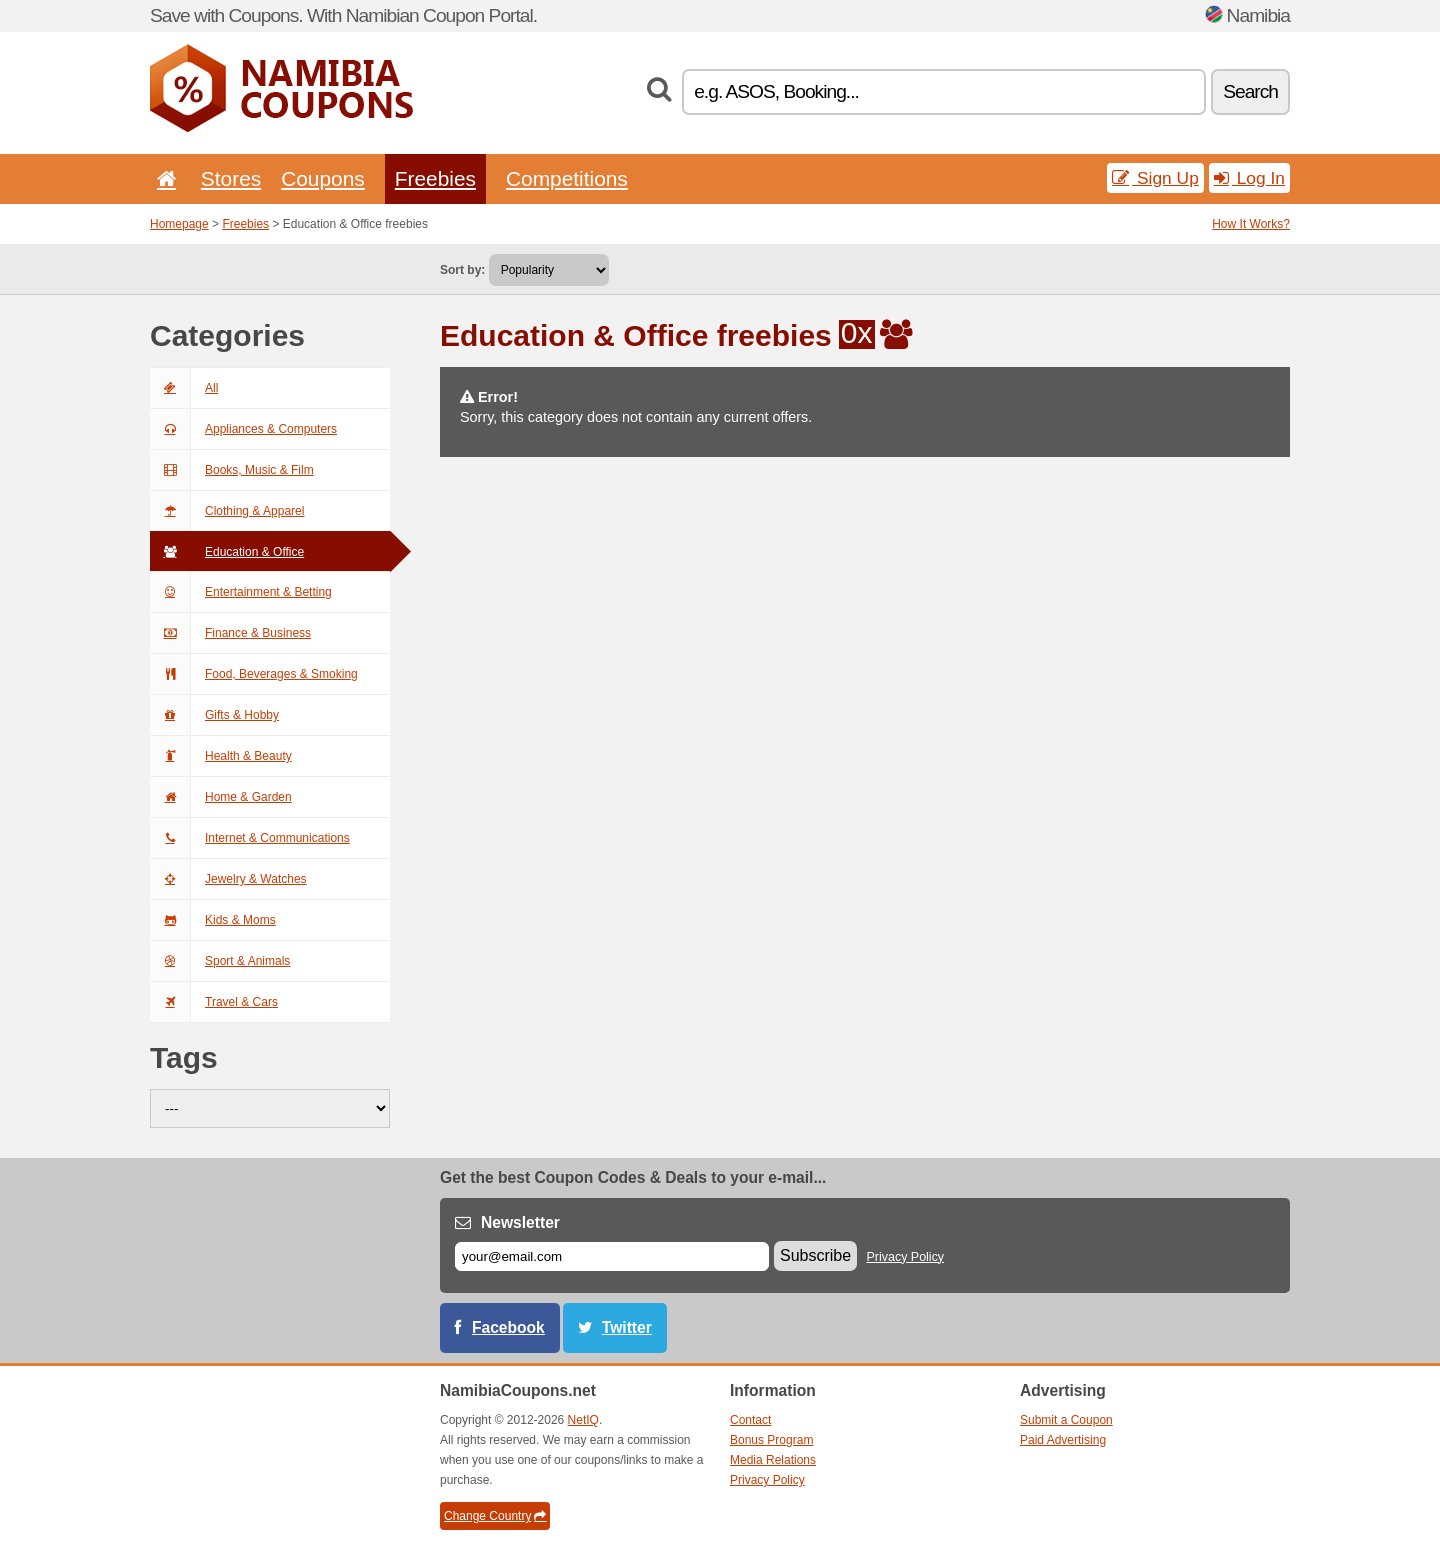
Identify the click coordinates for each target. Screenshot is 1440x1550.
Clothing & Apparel (227, 511)
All (184, 388)
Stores (231, 178)
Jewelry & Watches (228, 879)
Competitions (567, 178)
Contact (750, 1420)
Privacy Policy (906, 1257)
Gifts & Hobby (214, 715)
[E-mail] (612, 1256)
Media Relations (773, 1460)
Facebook (508, 1327)
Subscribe (815, 1255)
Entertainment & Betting (241, 592)
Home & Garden (221, 797)
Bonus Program (771, 1440)
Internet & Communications (250, 838)
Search (1250, 91)
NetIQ (583, 1420)
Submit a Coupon (1066, 1420)
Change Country (495, 1516)
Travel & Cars (214, 1002)
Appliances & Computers (243, 429)
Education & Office (227, 552)
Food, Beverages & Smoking (254, 674)
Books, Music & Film (232, 470)
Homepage (179, 224)
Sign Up (1155, 178)
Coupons (323, 178)
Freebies (435, 178)
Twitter (627, 1327)
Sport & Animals (220, 961)
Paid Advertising (1063, 1440)
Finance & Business (230, 633)
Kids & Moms (213, 920)
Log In (1249, 178)
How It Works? (1251, 224)
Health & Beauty (221, 756)
